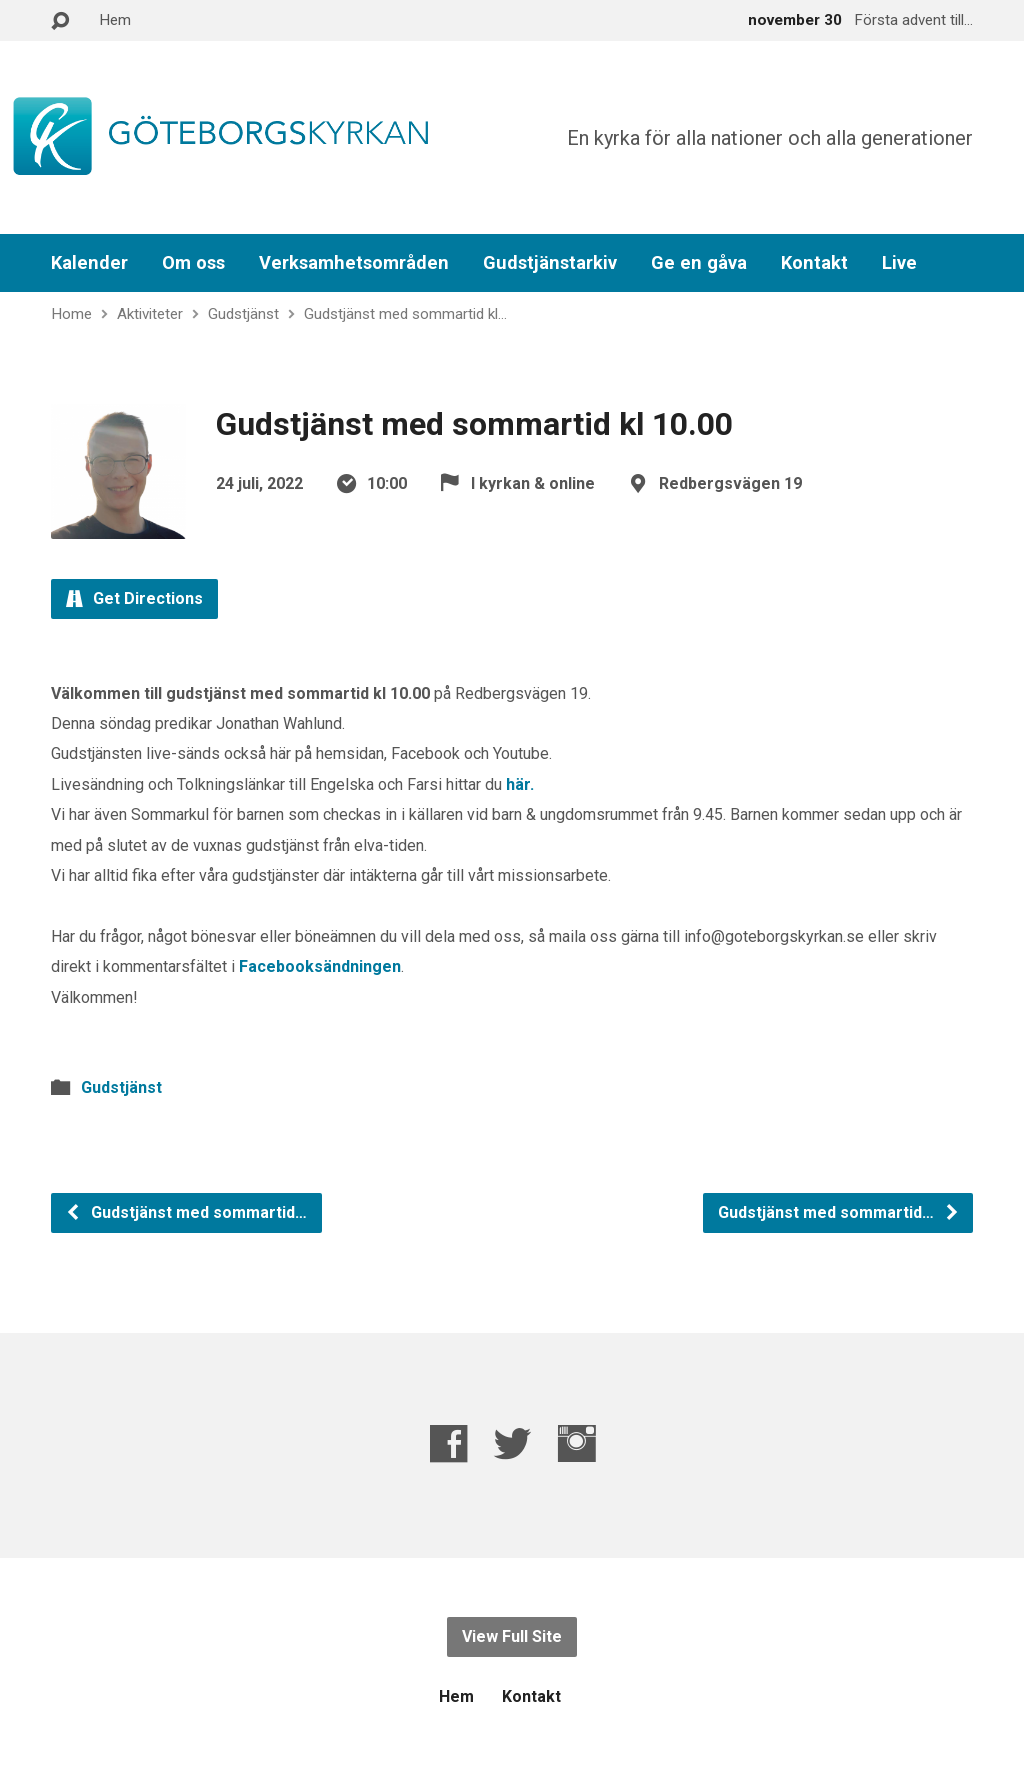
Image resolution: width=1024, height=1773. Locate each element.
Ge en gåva (699, 263)
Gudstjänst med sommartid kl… (405, 314)
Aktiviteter (150, 314)
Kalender (89, 263)
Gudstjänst (243, 314)
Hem (115, 20)
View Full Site (512, 1636)
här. (520, 784)
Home (71, 314)
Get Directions (134, 598)
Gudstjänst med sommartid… (186, 1212)
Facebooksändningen (320, 966)
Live (899, 263)
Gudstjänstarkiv (550, 263)
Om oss (193, 263)
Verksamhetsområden (354, 263)
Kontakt (814, 263)
